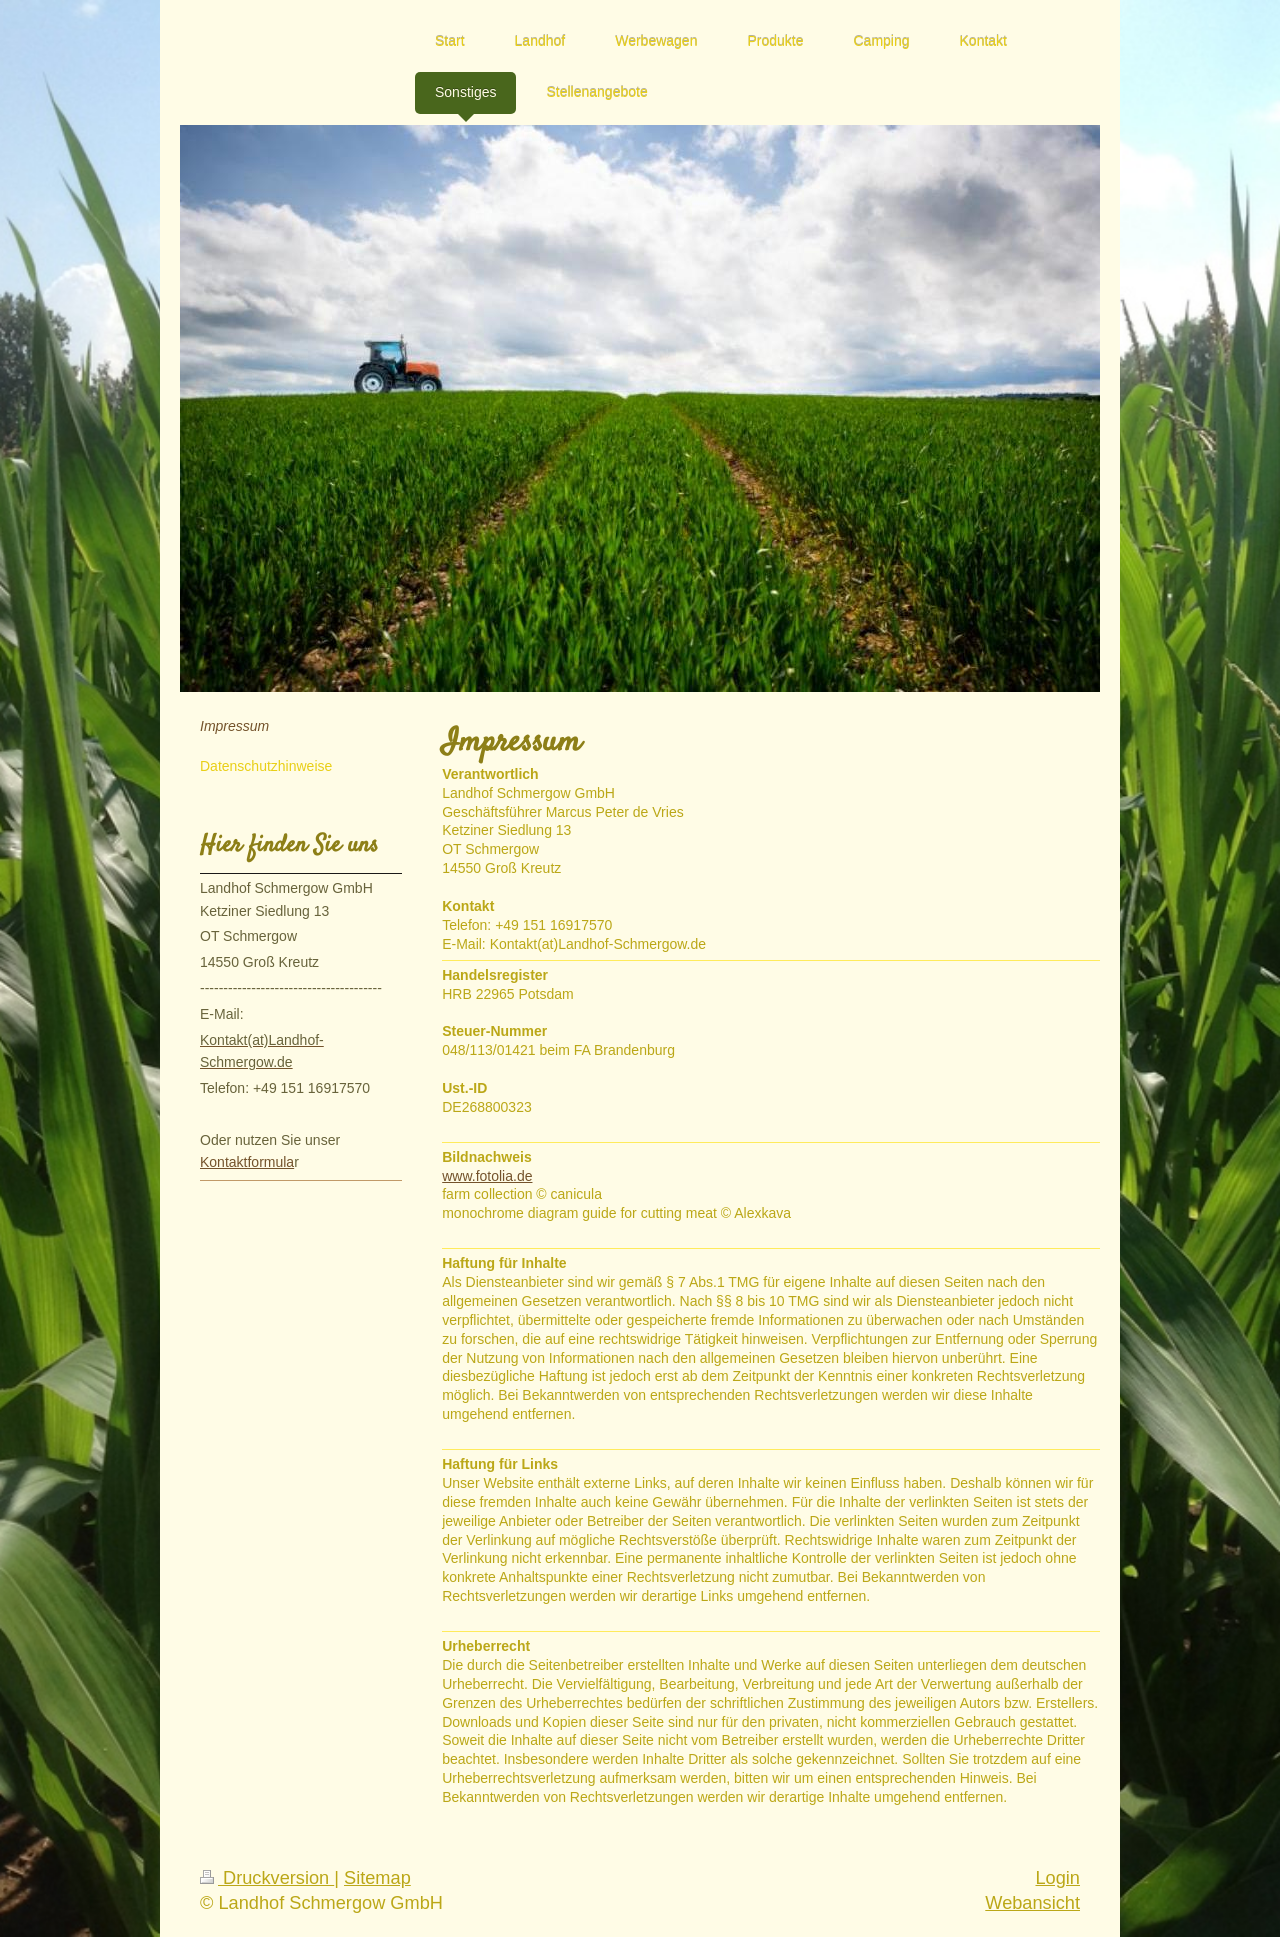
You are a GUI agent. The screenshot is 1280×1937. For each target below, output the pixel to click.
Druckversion (267, 1878)
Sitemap (377, 1878)
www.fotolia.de (487, 1176)
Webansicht (1032, 1903)
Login (1057, 1878)
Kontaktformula (247, 1162)
